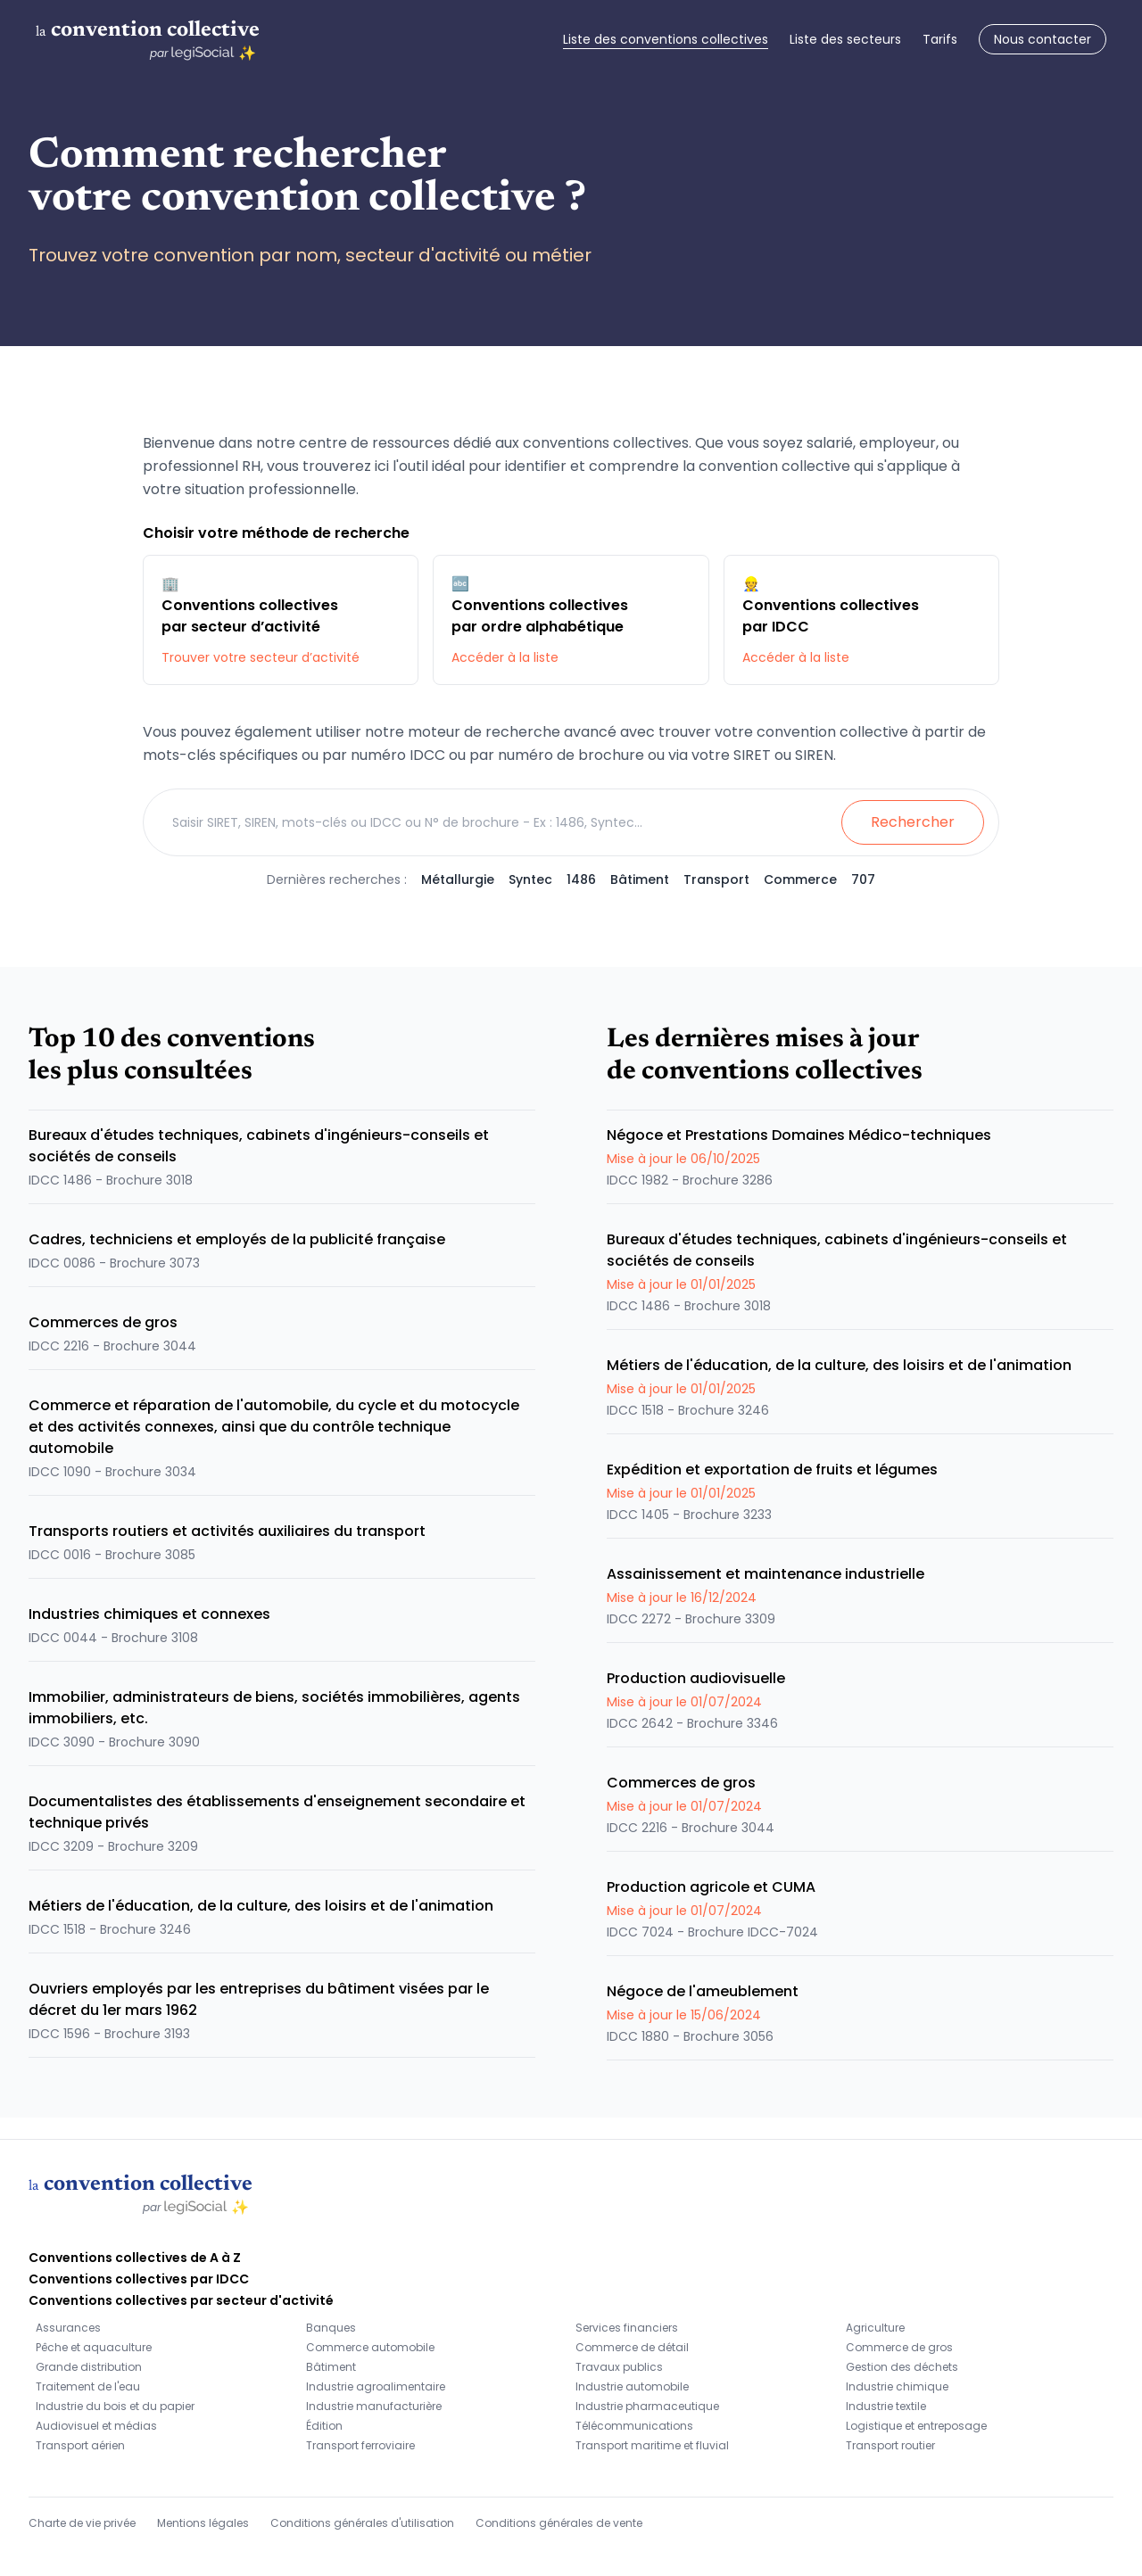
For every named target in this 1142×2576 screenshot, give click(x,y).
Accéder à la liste (505, 657)
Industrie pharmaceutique (647, 2406)
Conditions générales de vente (559, 2523)
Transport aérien (80, 2445)
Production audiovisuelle (696, 1678)
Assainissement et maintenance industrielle (765, 1574)
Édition (324, 2425)
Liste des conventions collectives (665, 39)
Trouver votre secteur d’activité (260, 657)
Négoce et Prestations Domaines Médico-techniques (799, 1135)
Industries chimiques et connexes (149, 1614)
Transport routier (890, 2445)
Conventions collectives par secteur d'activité (181, 2300)
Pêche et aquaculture (94, 2347)
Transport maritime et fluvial (652, 2445)
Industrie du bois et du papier (115, 2406)
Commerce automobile (370, 2347)
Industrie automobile (632, 2386)
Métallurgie (457, 879)
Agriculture (875, 2327)
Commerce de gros (899, 2347)
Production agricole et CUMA (711, 1887)
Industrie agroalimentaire (375, 2386)
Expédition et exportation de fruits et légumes (772, 1469)
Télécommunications (634, 2425)
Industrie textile (886, 2406)
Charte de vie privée (82, 2523)
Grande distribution (89, 2366)
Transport (716, 879)
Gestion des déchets (902, 2366)
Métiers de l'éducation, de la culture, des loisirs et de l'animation (261, 1905)
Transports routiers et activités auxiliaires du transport (227, 1531)
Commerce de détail (632, 2347)
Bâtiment (639, 879)
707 (863, 879)
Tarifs (940, 39)
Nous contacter (1042, 39)
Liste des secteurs (845, 39)
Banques (331, 2327)
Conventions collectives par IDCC (139, 2279)
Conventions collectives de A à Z (135, 2257)
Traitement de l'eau (88, 2386)
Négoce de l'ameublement (703, 1991)
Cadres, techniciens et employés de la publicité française (237, 1239)
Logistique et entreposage (916, 2425)
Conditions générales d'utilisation (362, 2523)
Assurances (68, 2327)
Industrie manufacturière (374, 2406)
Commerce (800, 879)
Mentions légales (203, 2523)
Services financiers (626, 2327)
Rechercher (913, 822)
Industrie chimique (897, 2386)
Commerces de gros (103, 1322)
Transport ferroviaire (360, 2445)
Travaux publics (619, 2366)
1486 (581, 879)
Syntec (530, 879)
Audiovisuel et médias (96, 2425)
